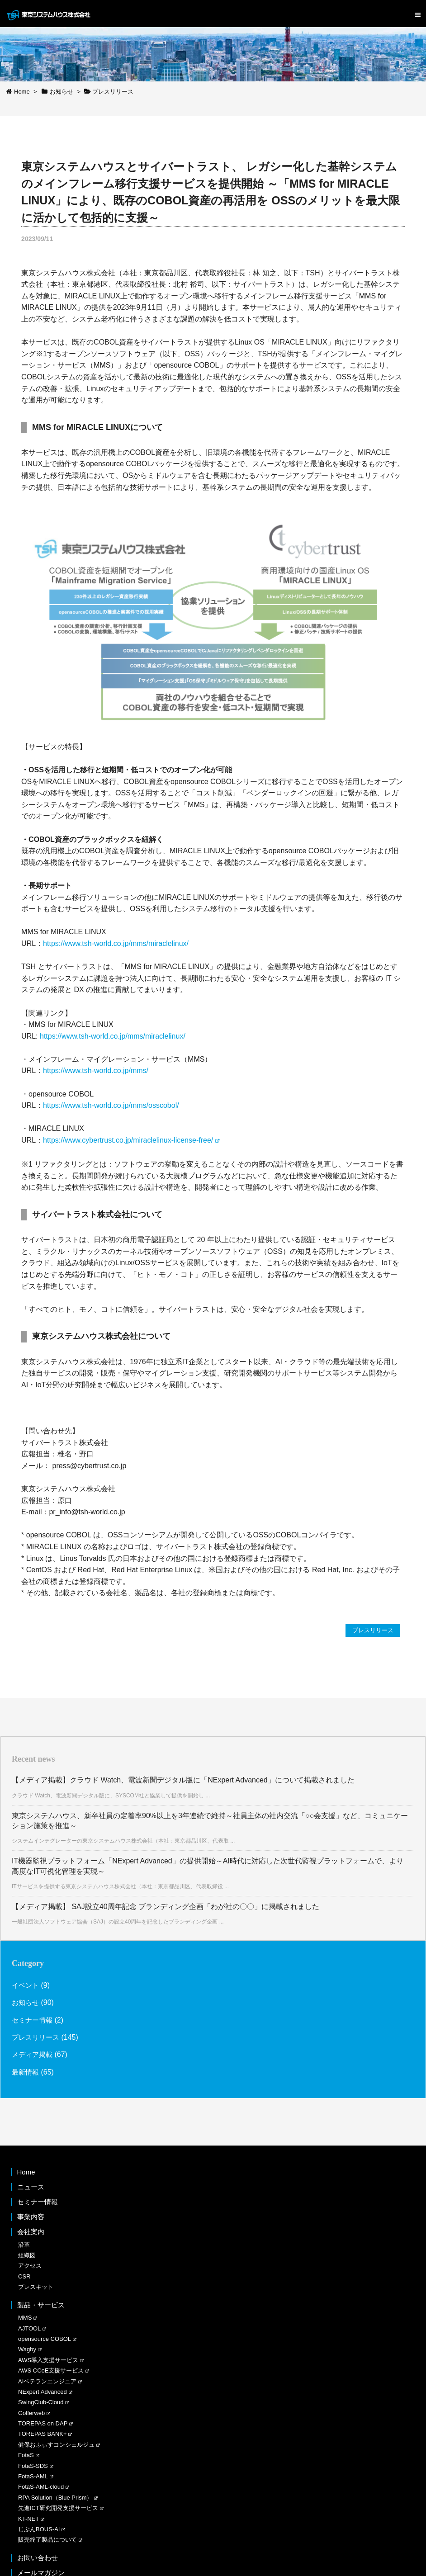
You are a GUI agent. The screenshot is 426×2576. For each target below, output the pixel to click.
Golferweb (31, 2413)
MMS (25, 2318)
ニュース (30, 2187)
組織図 (27, 2255)
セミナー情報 (33, 2020)
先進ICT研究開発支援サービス (58, 2508)
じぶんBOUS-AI (39, 2529)
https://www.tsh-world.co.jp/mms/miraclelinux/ (116, 943)
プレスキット (35, 2287)
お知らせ (26, 2003)
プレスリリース (371, 1630)
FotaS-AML (33, 2476)
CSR (24, 2276)
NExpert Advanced (42, 2392)
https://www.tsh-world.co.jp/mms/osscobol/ (111, 1105)
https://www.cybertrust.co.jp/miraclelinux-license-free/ (128, 1140)
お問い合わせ (37, 2558)
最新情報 (26, 2072)
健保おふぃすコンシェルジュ (56, 2445)
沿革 (24, 2244)
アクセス (30, 2266)
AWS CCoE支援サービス (51, 2371)
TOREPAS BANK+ (42, 2434)
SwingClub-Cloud (40, 2402)
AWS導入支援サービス (48, 2360)
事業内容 (30, 2217)
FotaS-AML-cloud (41, 2487)
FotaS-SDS (33, 2466)
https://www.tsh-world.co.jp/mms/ (95, 1070)
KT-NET (28, 2518)
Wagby (27, 2349)
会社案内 (30, 2232)
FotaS (26, 2455)
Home (26, 2172)
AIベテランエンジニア (47, 2381)
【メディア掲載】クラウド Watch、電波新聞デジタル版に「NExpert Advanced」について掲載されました (183, 1780)
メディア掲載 (33, 2055)
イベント (26, 1986)
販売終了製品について (47, 2540)
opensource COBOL (44, 2339)
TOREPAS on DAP (42, 2423)
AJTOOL (29, 2328)
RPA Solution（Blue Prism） (55, 2498)
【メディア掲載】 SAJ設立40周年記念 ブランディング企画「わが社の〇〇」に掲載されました (165, 1907)
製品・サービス (41, 2305)
